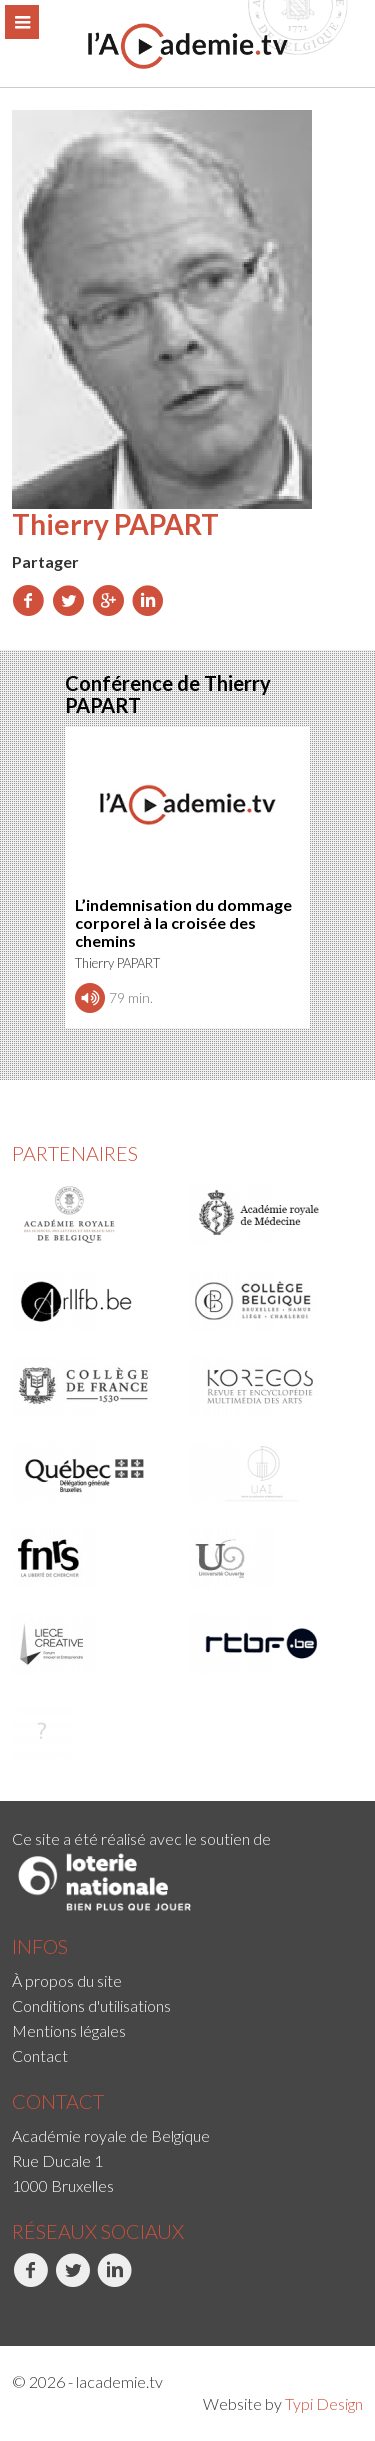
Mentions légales (69, 2030)
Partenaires (75, 1153)
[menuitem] (187, 1980)
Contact (40, 2055)
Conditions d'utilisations (91, 2005)
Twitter (72, 2281)
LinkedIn (114, 2281)
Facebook (30, 2281)
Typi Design (324, 2403)
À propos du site (67, 1980)
